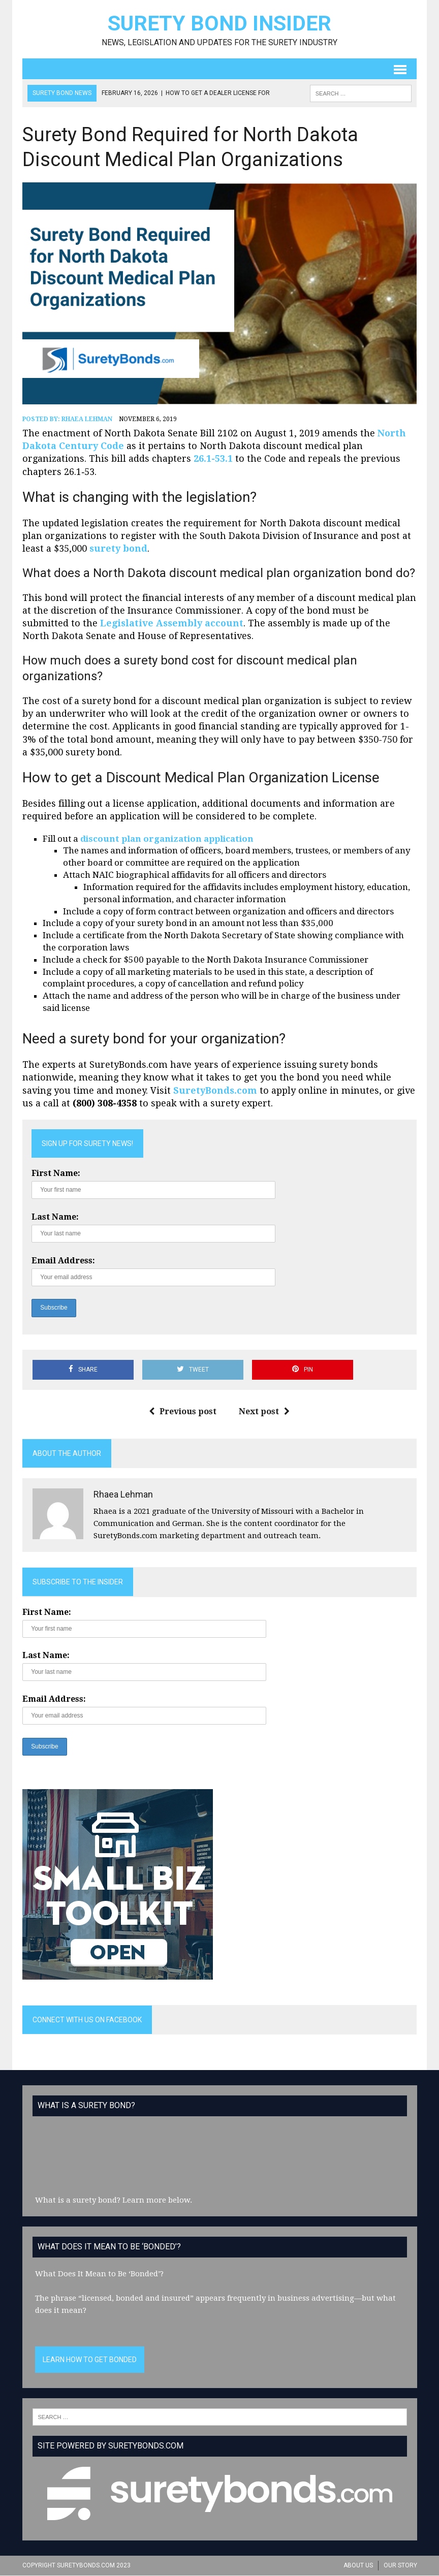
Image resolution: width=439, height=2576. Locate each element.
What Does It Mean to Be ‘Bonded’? (99, 2274)
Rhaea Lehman (86, 419)
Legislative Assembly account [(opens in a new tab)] (171, 624)
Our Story (400, 2565)
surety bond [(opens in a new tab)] (118, 549)
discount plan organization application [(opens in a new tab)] (167, 839)
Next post (264, 1412)
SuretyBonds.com (215, 1091)
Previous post (183, 1412)
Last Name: (55, 1217)
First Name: (56, 1174)
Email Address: (63, 1261)
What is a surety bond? (77, 2200)
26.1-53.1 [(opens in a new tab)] (213, 459)
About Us (358, 2565)
